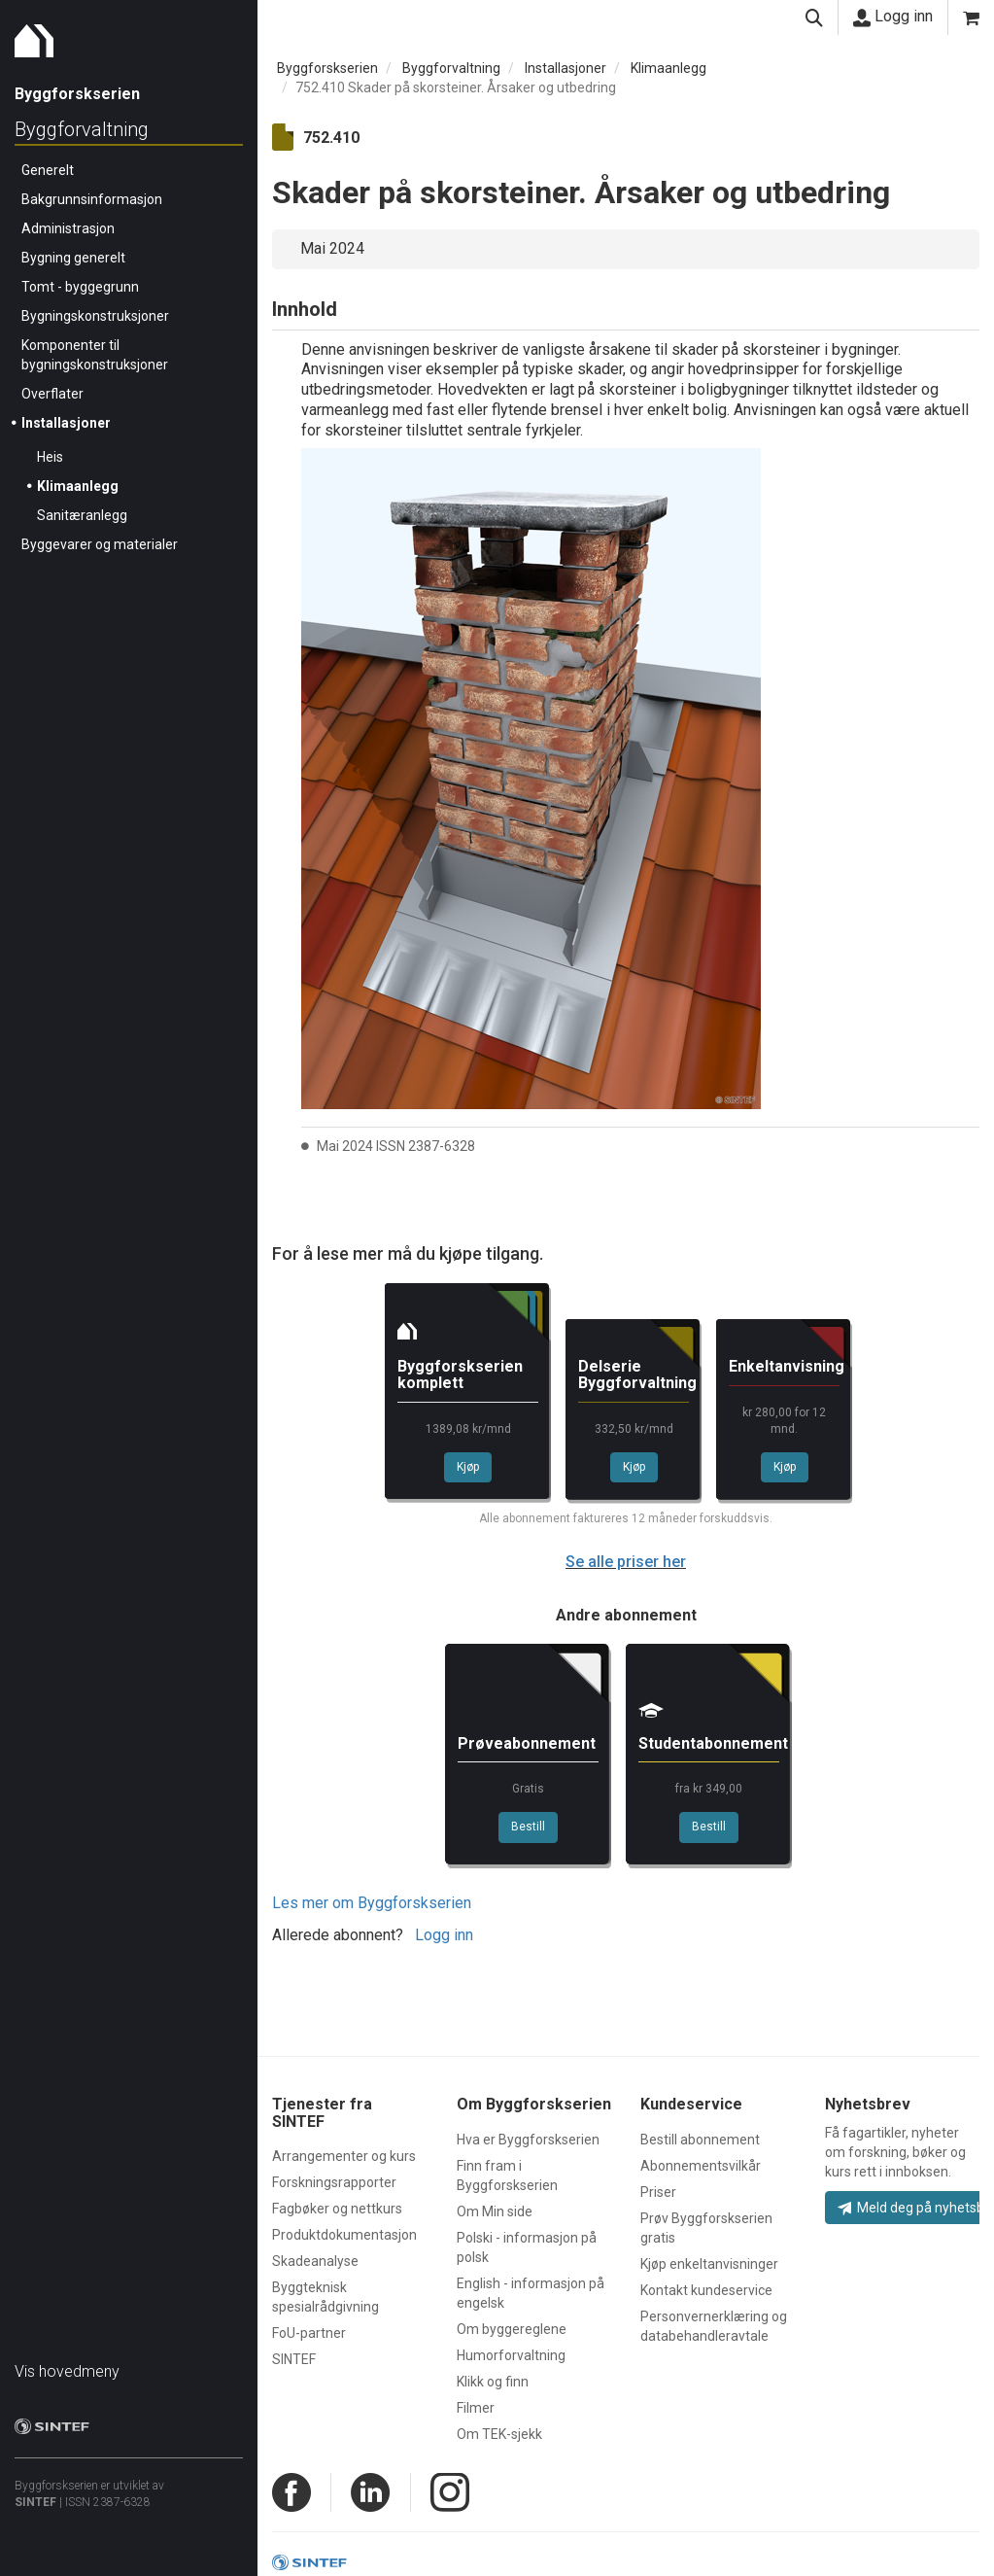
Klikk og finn (493, 2381)
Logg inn (893, 16)
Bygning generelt (73, 257)
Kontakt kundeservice (706, 2290)
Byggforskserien (327, 68)
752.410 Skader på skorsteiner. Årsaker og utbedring (455, 87)
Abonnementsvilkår (700, 2166)
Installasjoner (66, 423)
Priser (658, 2192)
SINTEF (35, 2502)
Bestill (528, 1826)
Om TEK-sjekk (499, 2434)
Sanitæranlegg (82, 515)
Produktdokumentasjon (344, 2235)
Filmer (476, 2408)
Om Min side (494, 2211)
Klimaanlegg (78, 486)
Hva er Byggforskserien (528, 2139)
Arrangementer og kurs (344, 2156)
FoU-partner (309, 2333)
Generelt (47, 170)
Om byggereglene (511, 2329)
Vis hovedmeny (67, 2371)
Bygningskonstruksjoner (95, 316)
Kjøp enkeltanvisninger (709, 2264)
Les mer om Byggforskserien (371, 1903)
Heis (50, 457)
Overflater (52, 393)
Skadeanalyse (315, 2261)
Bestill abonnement (700, 2139)
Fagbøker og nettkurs (337, 2208)
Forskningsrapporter (334, 2182)
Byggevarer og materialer (99, 544)
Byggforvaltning (82, 129)
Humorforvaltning (511, 2355)
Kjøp (468, 1467)
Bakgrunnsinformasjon (91, 199)
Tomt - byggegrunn (80, 287)
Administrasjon (68, 228)
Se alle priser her (626, 1561)
